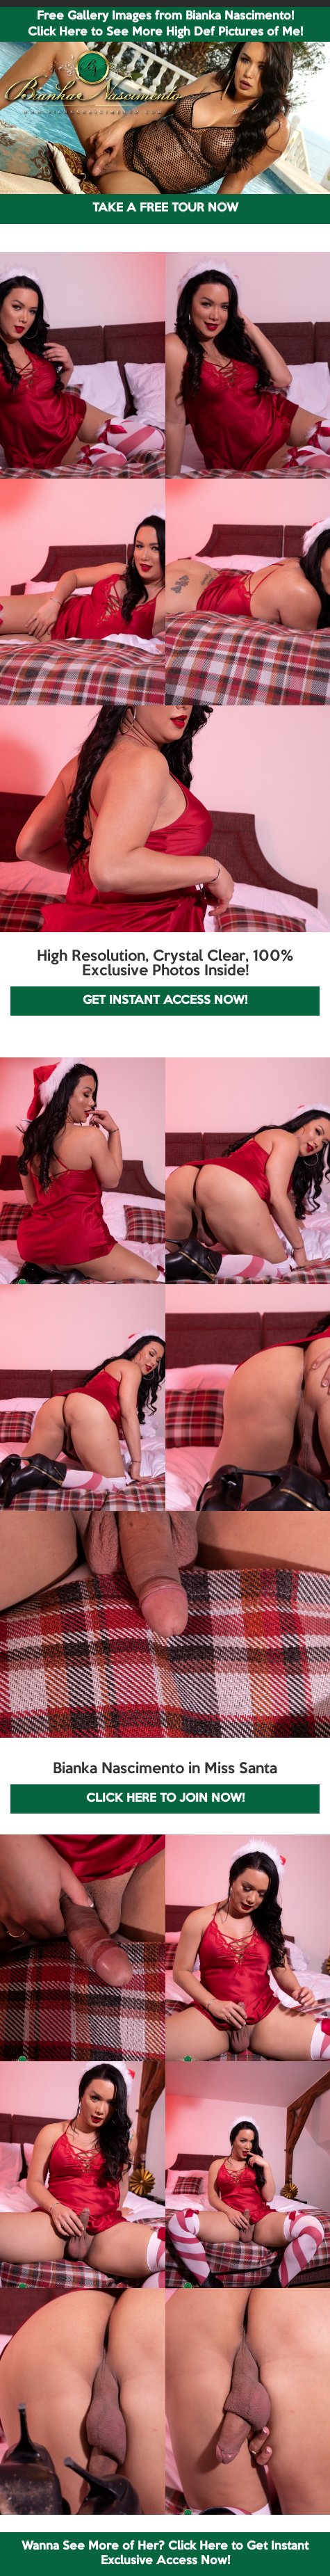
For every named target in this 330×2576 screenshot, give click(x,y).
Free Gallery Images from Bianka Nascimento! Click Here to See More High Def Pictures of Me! (165, 24)
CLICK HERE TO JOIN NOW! (165, 1798)
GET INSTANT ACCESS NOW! (165, 1000)
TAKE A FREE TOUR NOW (165, 208)
